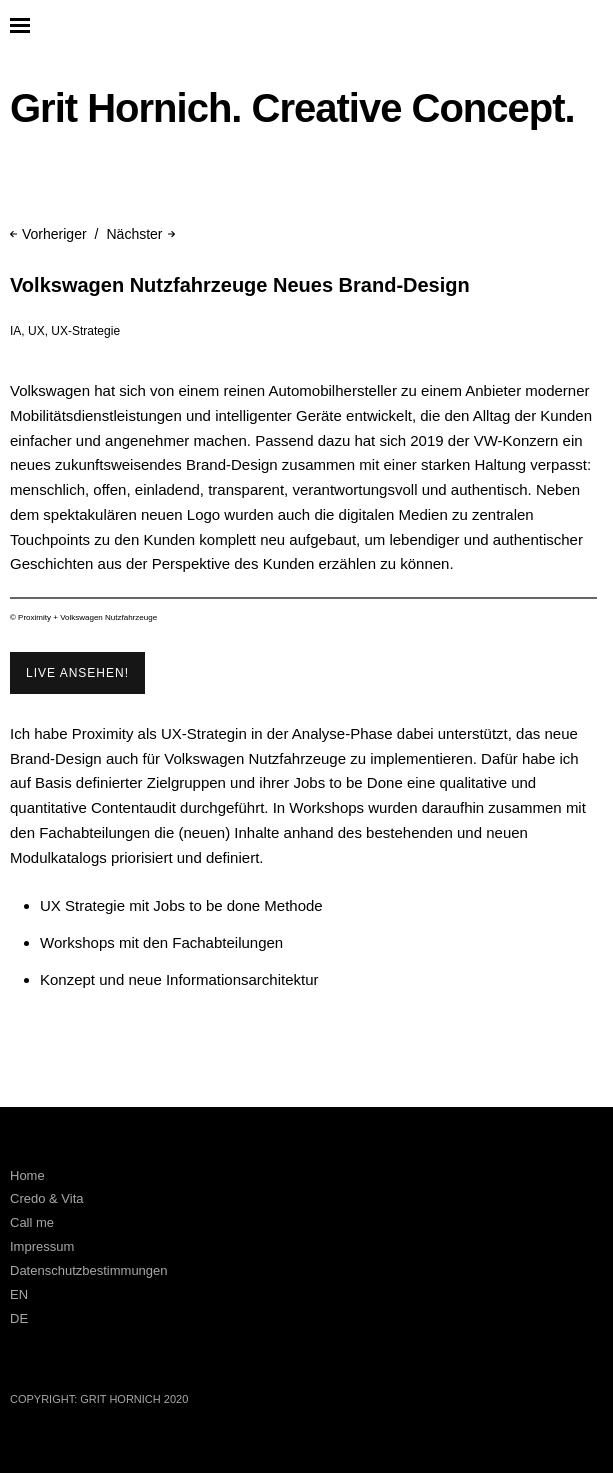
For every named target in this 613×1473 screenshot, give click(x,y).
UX (36, 331)
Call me (32, 1222)
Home (27, 1175)
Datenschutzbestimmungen (89, 1270)
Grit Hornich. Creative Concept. (292, 108)
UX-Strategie (85, 331)
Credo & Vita (46, 1198)
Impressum (42, 1246)
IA (15, 331)
